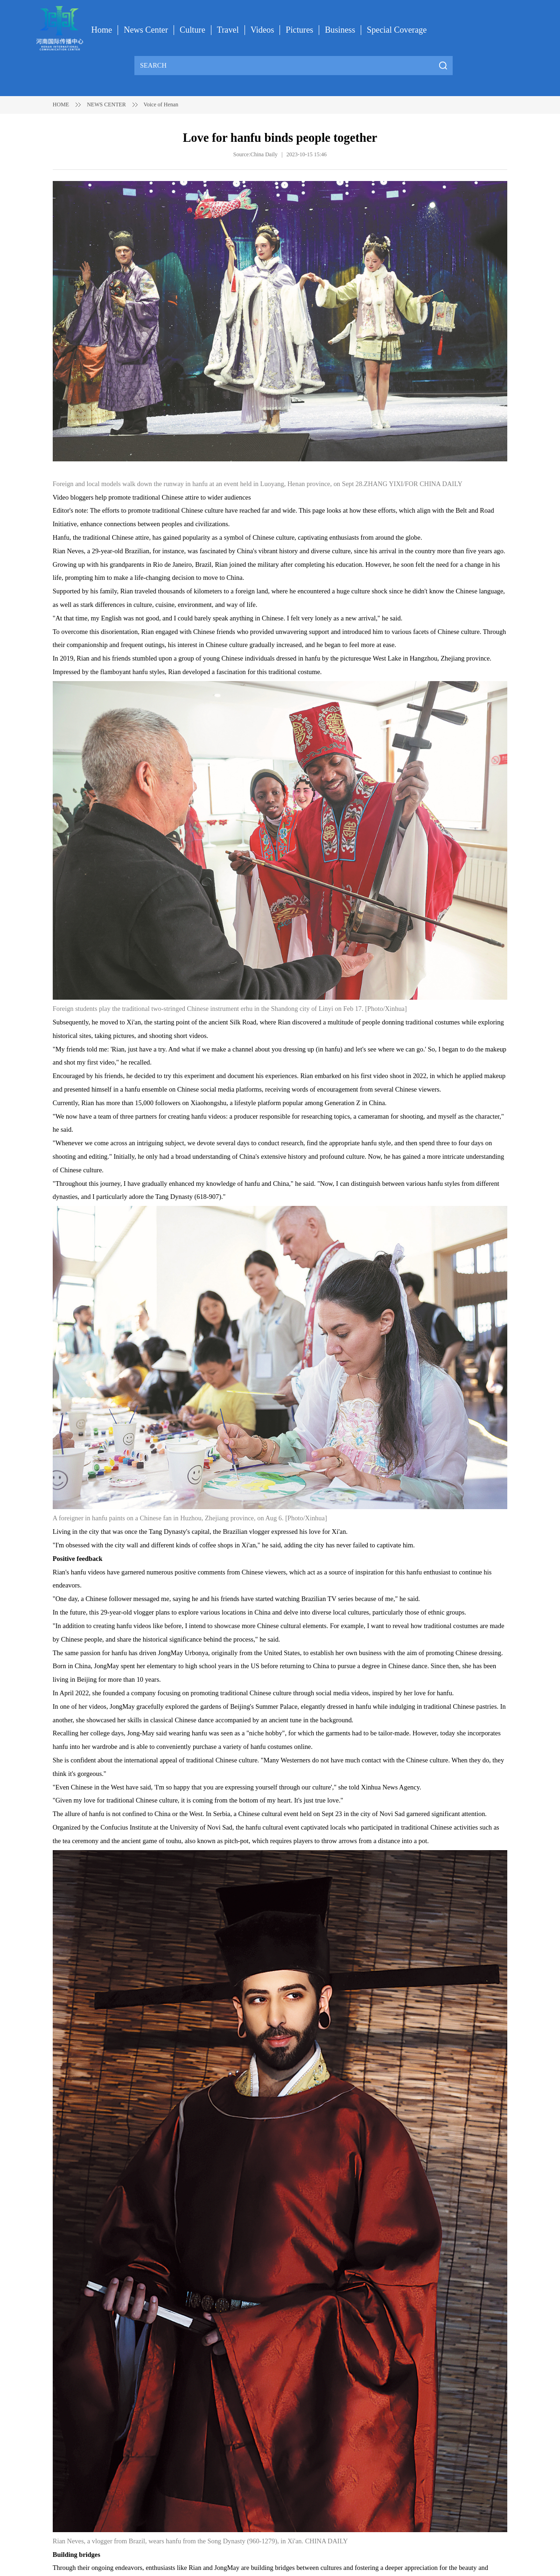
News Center (146, 30)
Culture (192, 30)
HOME (61, 104)
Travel (228, 30)
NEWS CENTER (106, 104)
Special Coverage (397, 30)
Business (340, 30)
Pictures (299, 30)
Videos (262, 30)
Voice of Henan (161, 104)
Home (101, 30)
